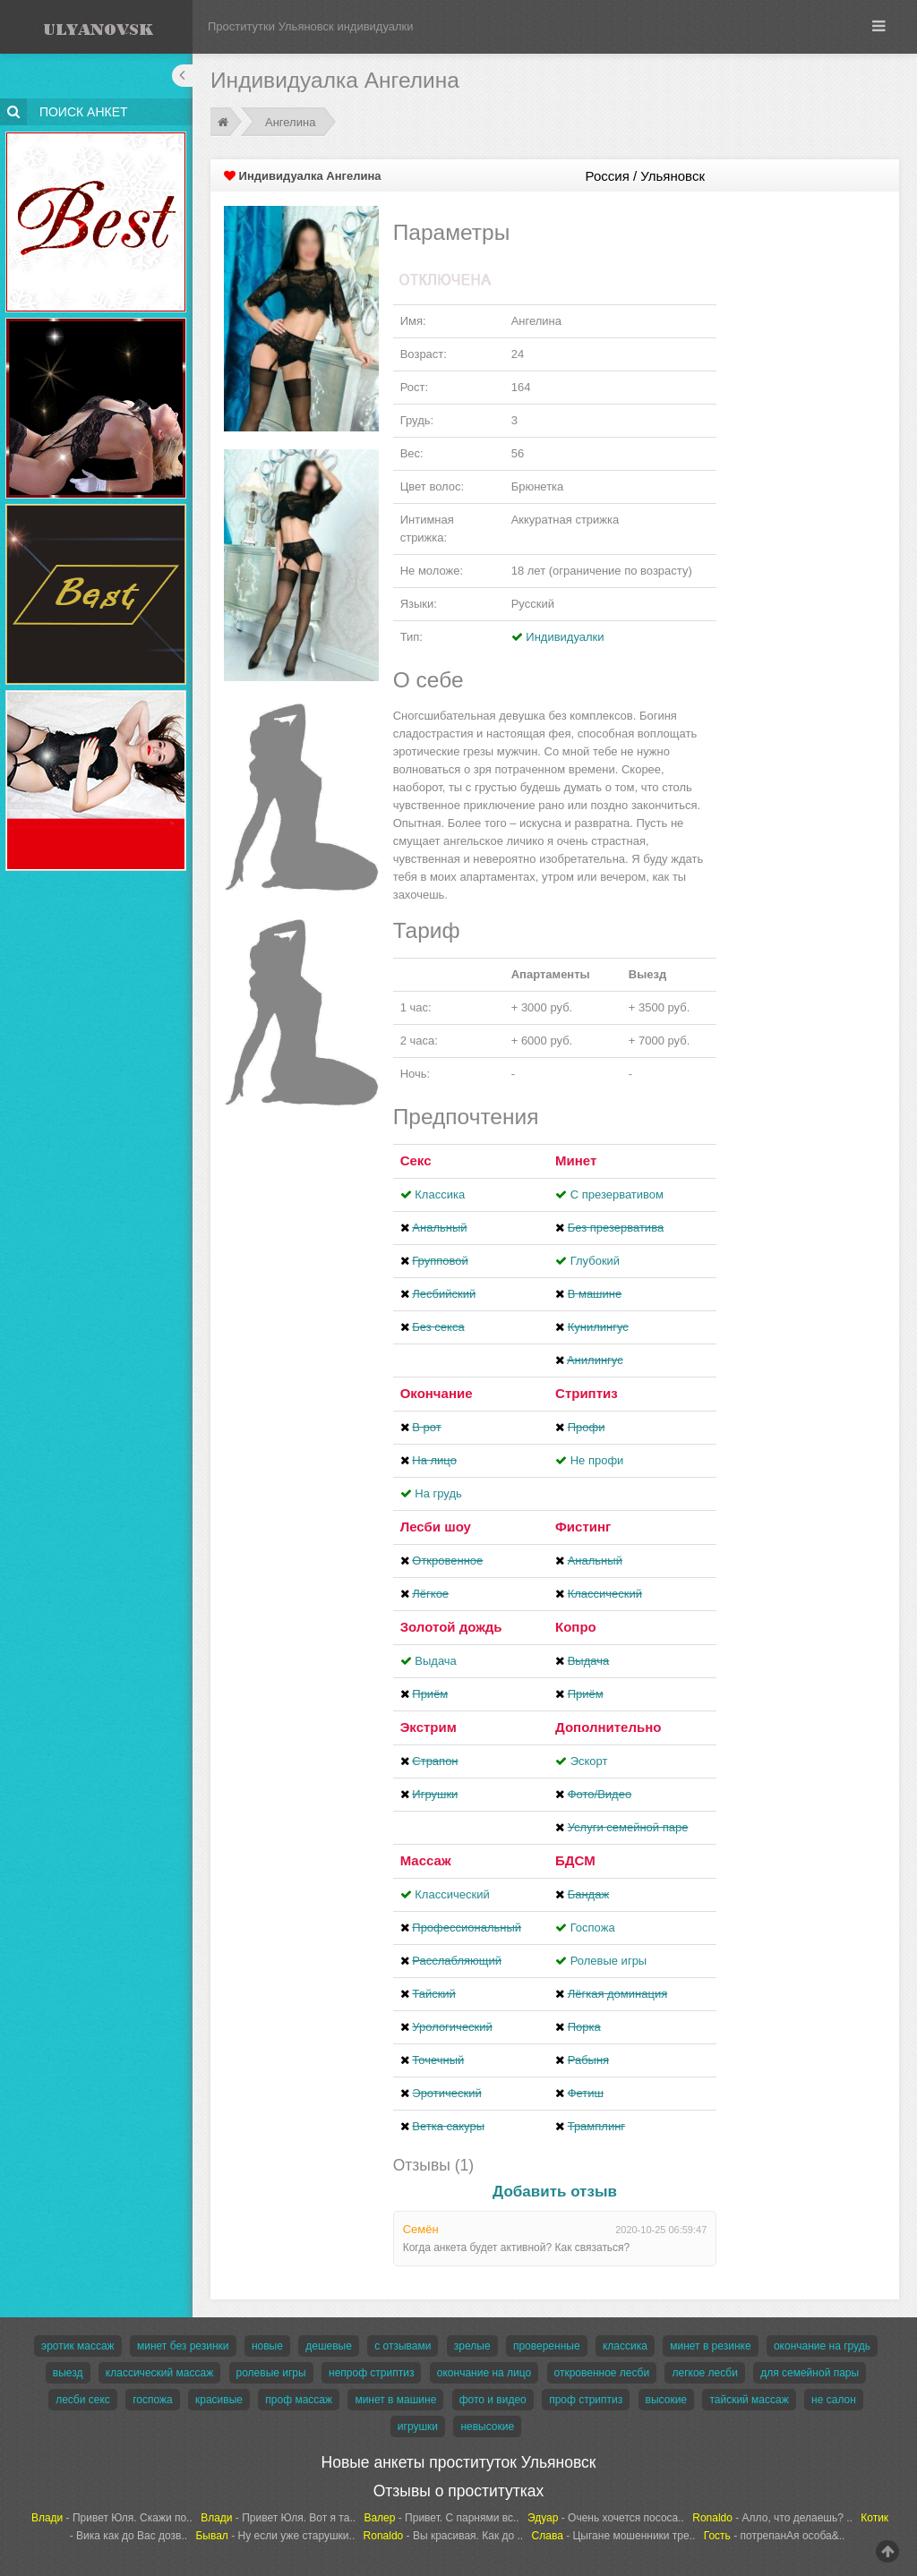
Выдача (436, 1661)
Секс (416, 1160)
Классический (452, 1894)
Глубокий (595, 1260)
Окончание (436, 1393)
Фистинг (583, 1526)
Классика (440, 1194)
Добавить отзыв (555, 2191)
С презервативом (617, 1194)
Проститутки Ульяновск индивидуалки (311, 26)
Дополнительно (608, 1727)
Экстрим (428, 1727)
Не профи (597, 1460)
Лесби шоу (435, 1526)
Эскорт (589, 1761)
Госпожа (592, 1927)
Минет (575, 1160)
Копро (575, 1626)
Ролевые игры (608, 1960)
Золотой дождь (451, 1626)
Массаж (425, 1860)
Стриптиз (586, 1393)
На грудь (438, 1493)
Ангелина (290, 122)
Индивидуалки (565, 637)
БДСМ (575, 1860)
